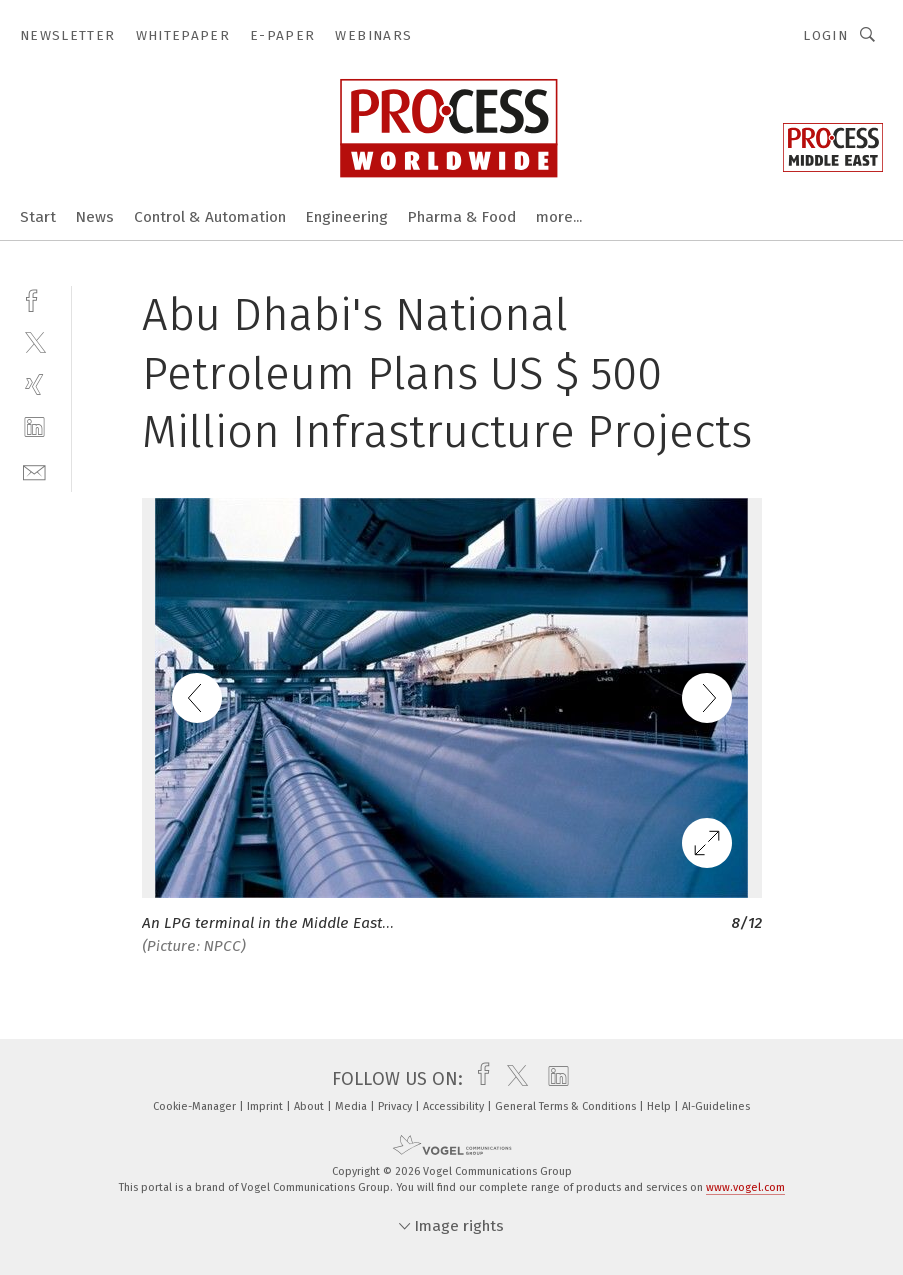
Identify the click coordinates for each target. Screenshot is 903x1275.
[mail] (34, 470)
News (95, 217)
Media (352, 1106)
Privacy (396, 1106)
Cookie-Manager (196, 1106)
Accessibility (455, 1106)
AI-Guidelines (716, 1106)
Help (660, 1106)
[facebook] (34, 298)
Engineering (347, 217)
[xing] (34, 384)
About (310, 1106)
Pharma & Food (462, 217)
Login (825, 35)
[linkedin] (34, 427)
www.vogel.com (745, 1187)
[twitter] (34, 341)
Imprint (266, 1106)
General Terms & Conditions (567, 1106)
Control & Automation (210, 217)
